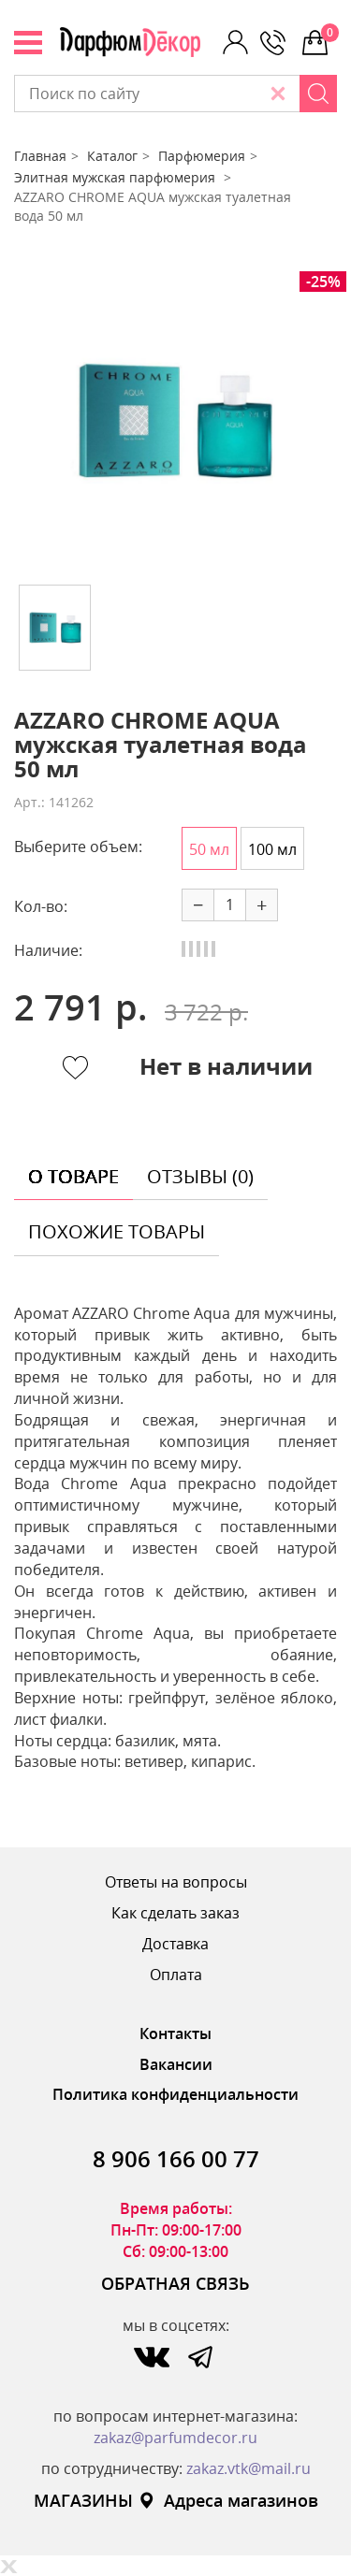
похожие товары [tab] (116, 1231)
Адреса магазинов (228, 2500)
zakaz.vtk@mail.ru (248, 2468)
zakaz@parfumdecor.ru (175, 2437)
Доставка (175, 1943)
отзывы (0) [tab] (200, 1176)
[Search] (318, 93)
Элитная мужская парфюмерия (116, 177)
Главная (40, 156)
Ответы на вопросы (176, 1882)
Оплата (176, 1974)
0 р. (329, 32)
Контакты (175, 2033)
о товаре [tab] (73, 1176)
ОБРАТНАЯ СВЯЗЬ (175, 2283)
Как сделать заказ (175, 1913)
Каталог (112, 156)
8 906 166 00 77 (176, 2158)
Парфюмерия (201, 156)
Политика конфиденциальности (175, 2094)
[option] (175, 421)
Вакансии (175, 2064)
